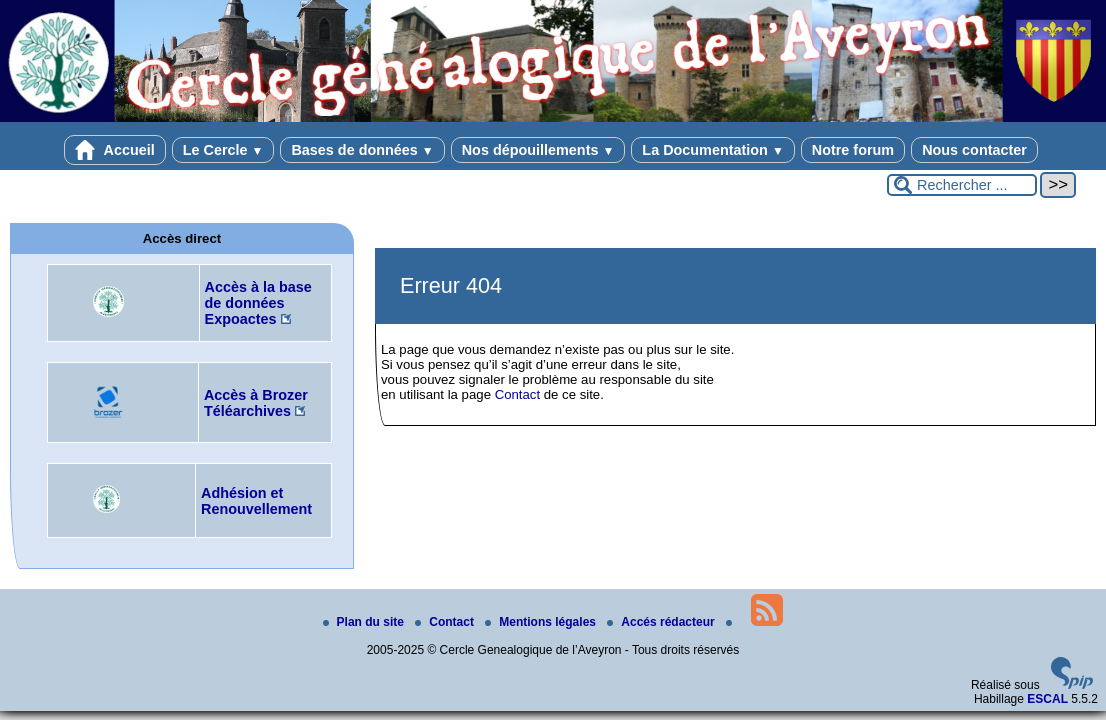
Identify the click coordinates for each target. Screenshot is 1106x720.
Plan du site (365, 622)
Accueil (115, 150)
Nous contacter (974, 150)
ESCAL (1047, 699)
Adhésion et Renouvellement (256, 501)
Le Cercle (223, 150)
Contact (517, 394)
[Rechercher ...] (962, 185)
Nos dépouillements (538, 150)
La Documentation (712, 150)
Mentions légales (542, 622)
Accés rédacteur (662, 622)
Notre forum (853, 150)
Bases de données (362, 150)
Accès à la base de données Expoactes (258, 303)
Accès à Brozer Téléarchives (256, 403)
